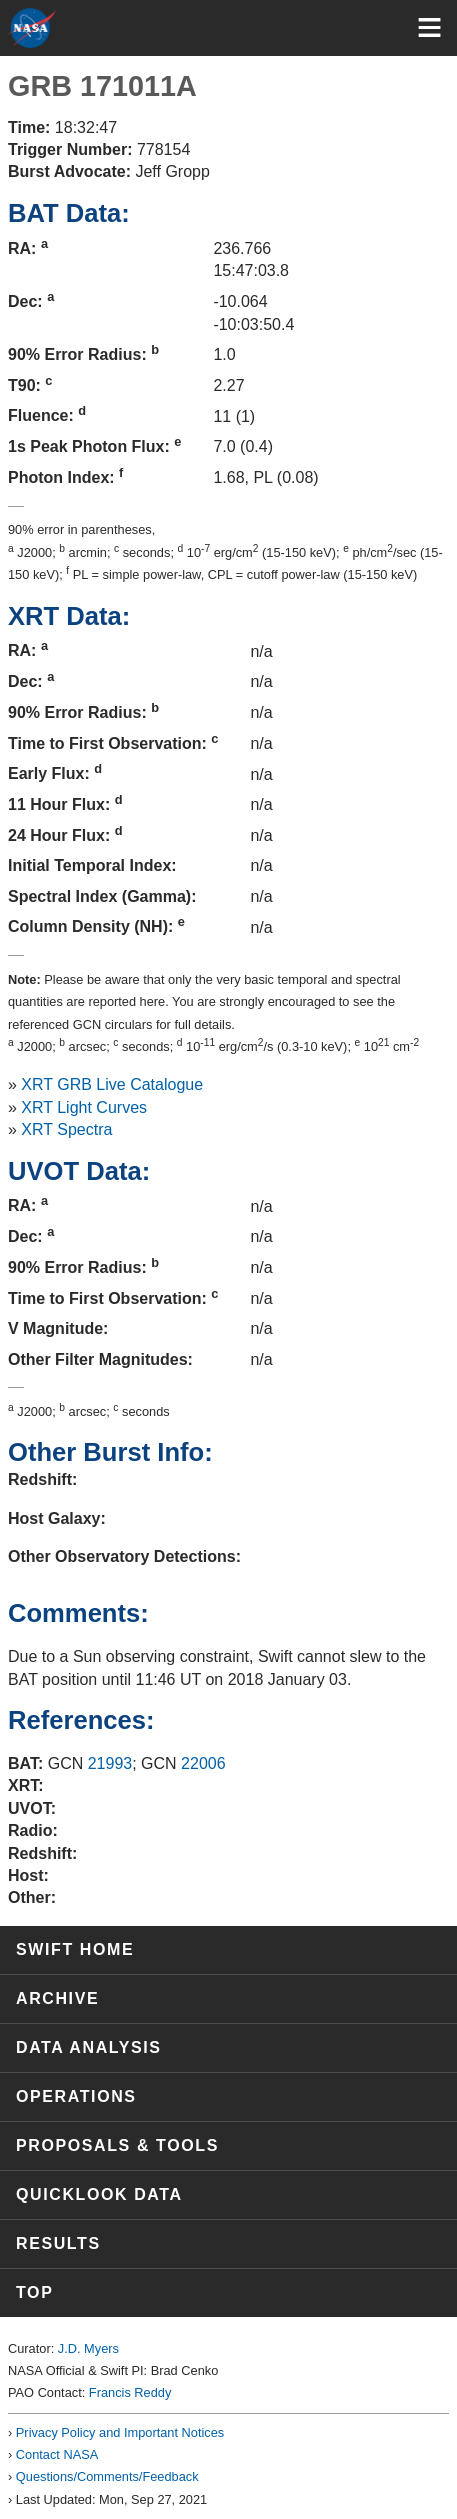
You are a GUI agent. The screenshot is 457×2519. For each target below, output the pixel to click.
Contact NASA (57, 2454)
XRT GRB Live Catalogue (112, 1084)
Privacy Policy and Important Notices (120, 2432)
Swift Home (75, 1949)
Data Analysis (89, 2047)
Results (58, 2243)
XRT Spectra (66, 1129)
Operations (76, 2096)
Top (34, 2292)
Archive (57, 1998)
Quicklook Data (99, 2194)
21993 (110, 1763)
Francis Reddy (130, 2392)
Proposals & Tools (117, 2145)
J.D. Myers (88, 2348)
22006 (203, 1763)
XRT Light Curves (84, 1107)
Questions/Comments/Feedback (107, 2476)
